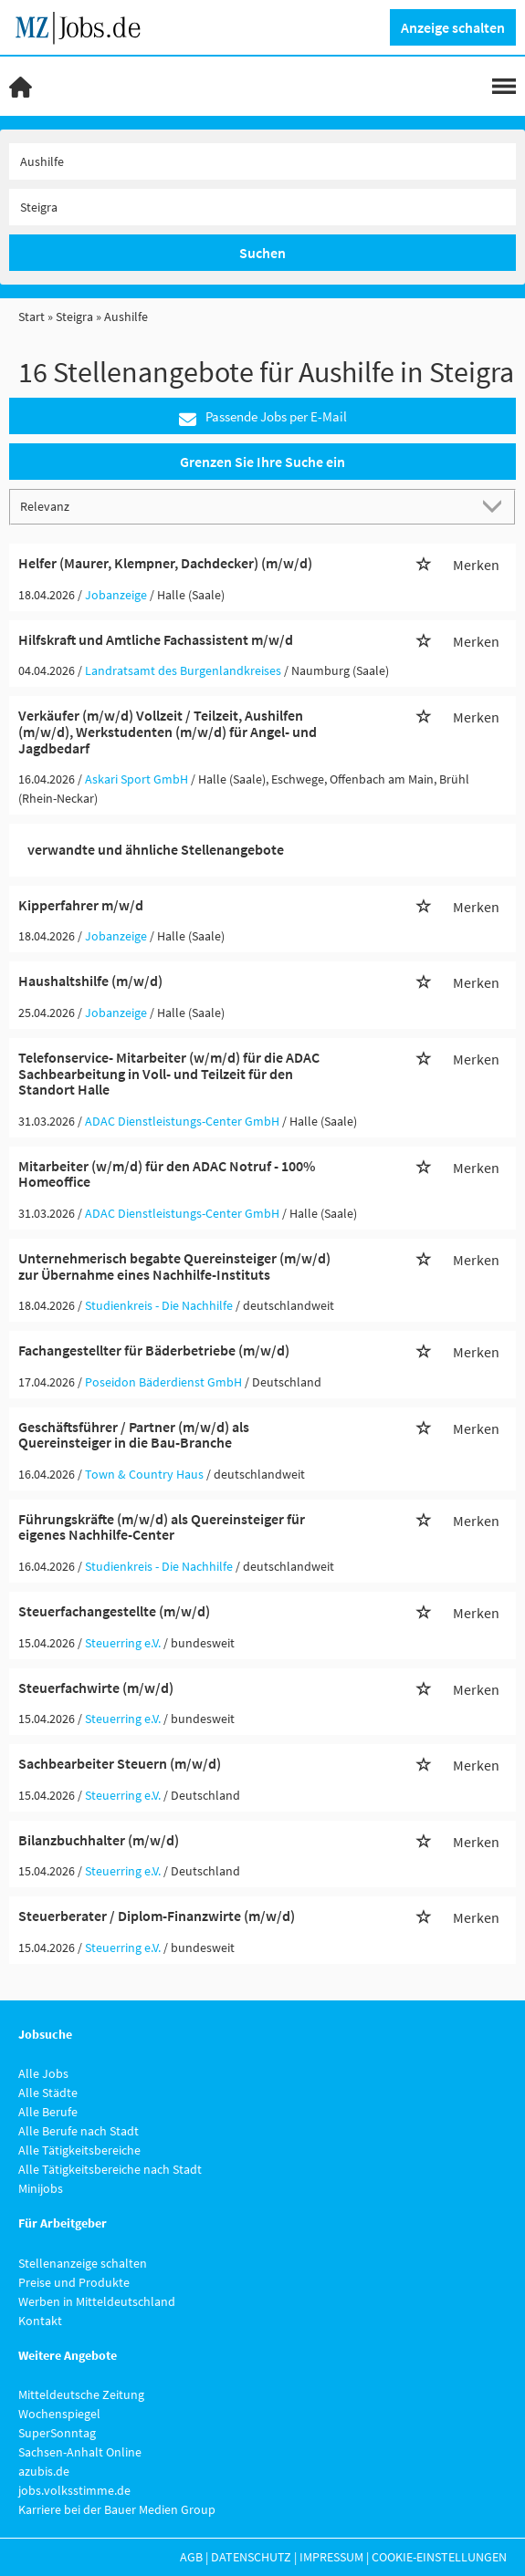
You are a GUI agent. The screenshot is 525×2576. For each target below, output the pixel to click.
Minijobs (40, 2188)
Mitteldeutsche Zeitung (81, 2394)
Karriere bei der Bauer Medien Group (116, 2509)
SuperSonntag (57, 2433)
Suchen (262, 253)
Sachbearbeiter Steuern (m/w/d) (119, 1763)
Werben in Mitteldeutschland (96, 2301)
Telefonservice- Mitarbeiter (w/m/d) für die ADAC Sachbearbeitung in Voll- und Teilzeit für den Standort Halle (169, 1073)
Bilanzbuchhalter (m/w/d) (98, 1840)
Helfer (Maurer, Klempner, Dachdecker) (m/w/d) (165, 563)
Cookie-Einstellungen (439, 2557)
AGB (191, 2557)
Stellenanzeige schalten (82, 2263)
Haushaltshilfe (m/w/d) (90, 980)
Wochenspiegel (59, 2413)
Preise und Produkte (74, 2282)
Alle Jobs (43, 2073)
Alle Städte (48, 2092)
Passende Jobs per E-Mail (263, 417)
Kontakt (40, 2320)
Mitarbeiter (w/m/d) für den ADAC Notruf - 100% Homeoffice (166, 1174)
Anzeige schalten (453, 27)
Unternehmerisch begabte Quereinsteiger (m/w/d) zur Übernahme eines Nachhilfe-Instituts (174, 1266)
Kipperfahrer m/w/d (80, 905)
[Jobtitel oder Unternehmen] (262, 161)
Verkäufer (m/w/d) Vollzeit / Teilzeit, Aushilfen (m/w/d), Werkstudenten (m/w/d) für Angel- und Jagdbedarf (167, 731)
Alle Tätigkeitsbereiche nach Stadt (110, 2169)
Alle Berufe (48, 2111)
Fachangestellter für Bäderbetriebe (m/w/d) (153, 1350)
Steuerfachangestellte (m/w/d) (114, 1611)
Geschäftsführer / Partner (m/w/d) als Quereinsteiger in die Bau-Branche (133, 1435)
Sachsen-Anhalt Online (80, 2452)
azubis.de (43, 2471)
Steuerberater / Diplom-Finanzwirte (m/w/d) (156, 1915)
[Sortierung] (244, 506)
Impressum (331, 2557)
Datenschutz (251, 2557)
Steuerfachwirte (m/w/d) (95, 1687)
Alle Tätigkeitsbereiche (79, 2150)
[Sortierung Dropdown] (496, 506)
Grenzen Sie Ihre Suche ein (262, 461)
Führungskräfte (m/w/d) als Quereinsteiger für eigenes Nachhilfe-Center (161, 1527)
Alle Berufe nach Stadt (78, 2131)
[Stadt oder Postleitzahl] (262, 207)
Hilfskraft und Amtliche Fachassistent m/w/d (155, 639)
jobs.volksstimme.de (74, 2490)
